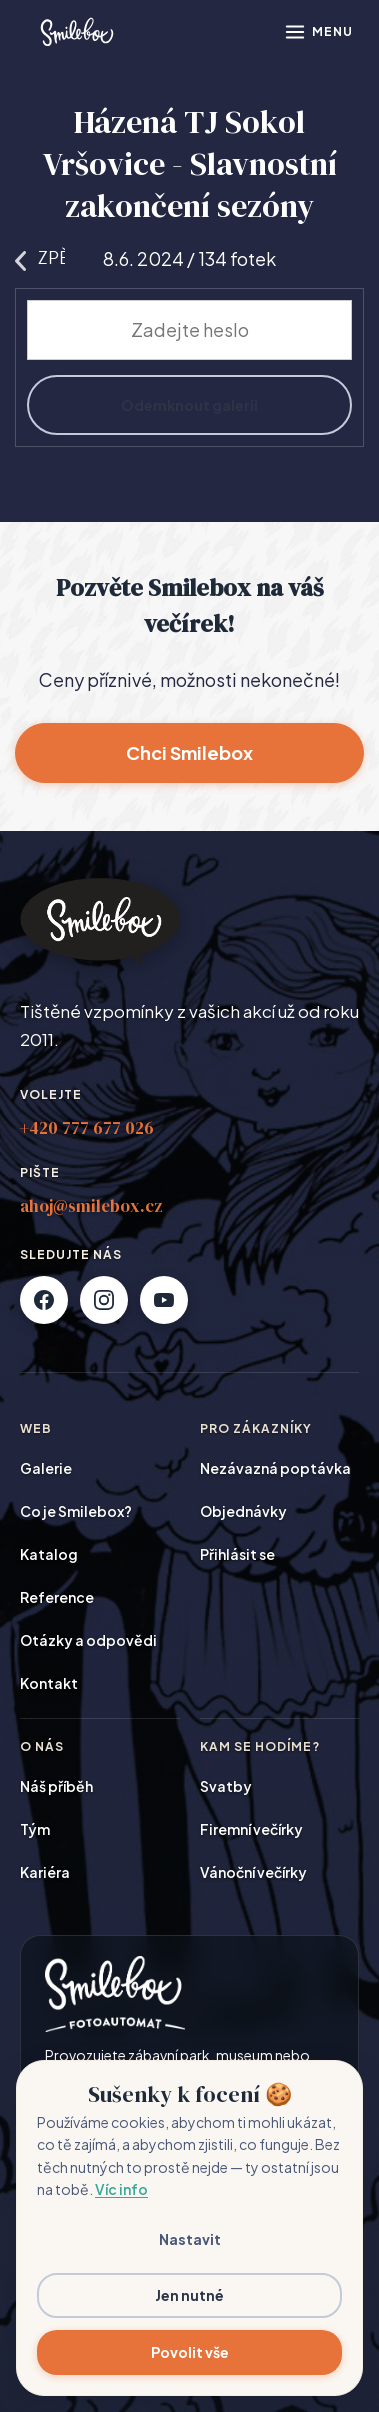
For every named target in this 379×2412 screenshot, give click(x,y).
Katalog (49, 1554)
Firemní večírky (251, 1829)
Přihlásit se (237, 1554)
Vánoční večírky (253, 1872)
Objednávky (243, 1511)
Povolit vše (190, 2352)
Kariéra (45, 1872)
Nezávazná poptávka (275, 1468)
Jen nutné (189, 2295)
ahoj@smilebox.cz (91, 1206)
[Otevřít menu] (318, 32)
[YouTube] (164, 1300)
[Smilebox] (76, 32)
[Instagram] (104, 1300)
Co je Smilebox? (76, 1511)
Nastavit (190, 2239)
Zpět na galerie (40, 257)
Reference (57, 1597)
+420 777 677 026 (87, 1128)
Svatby (226, 1786)
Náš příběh (56, 1786)
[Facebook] (44, 1300)
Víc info (121, 2189)
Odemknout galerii (189, 405)
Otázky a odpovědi (88, 1640)
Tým (35, 1829)
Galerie (46, 1468)
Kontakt (49, 1683)
